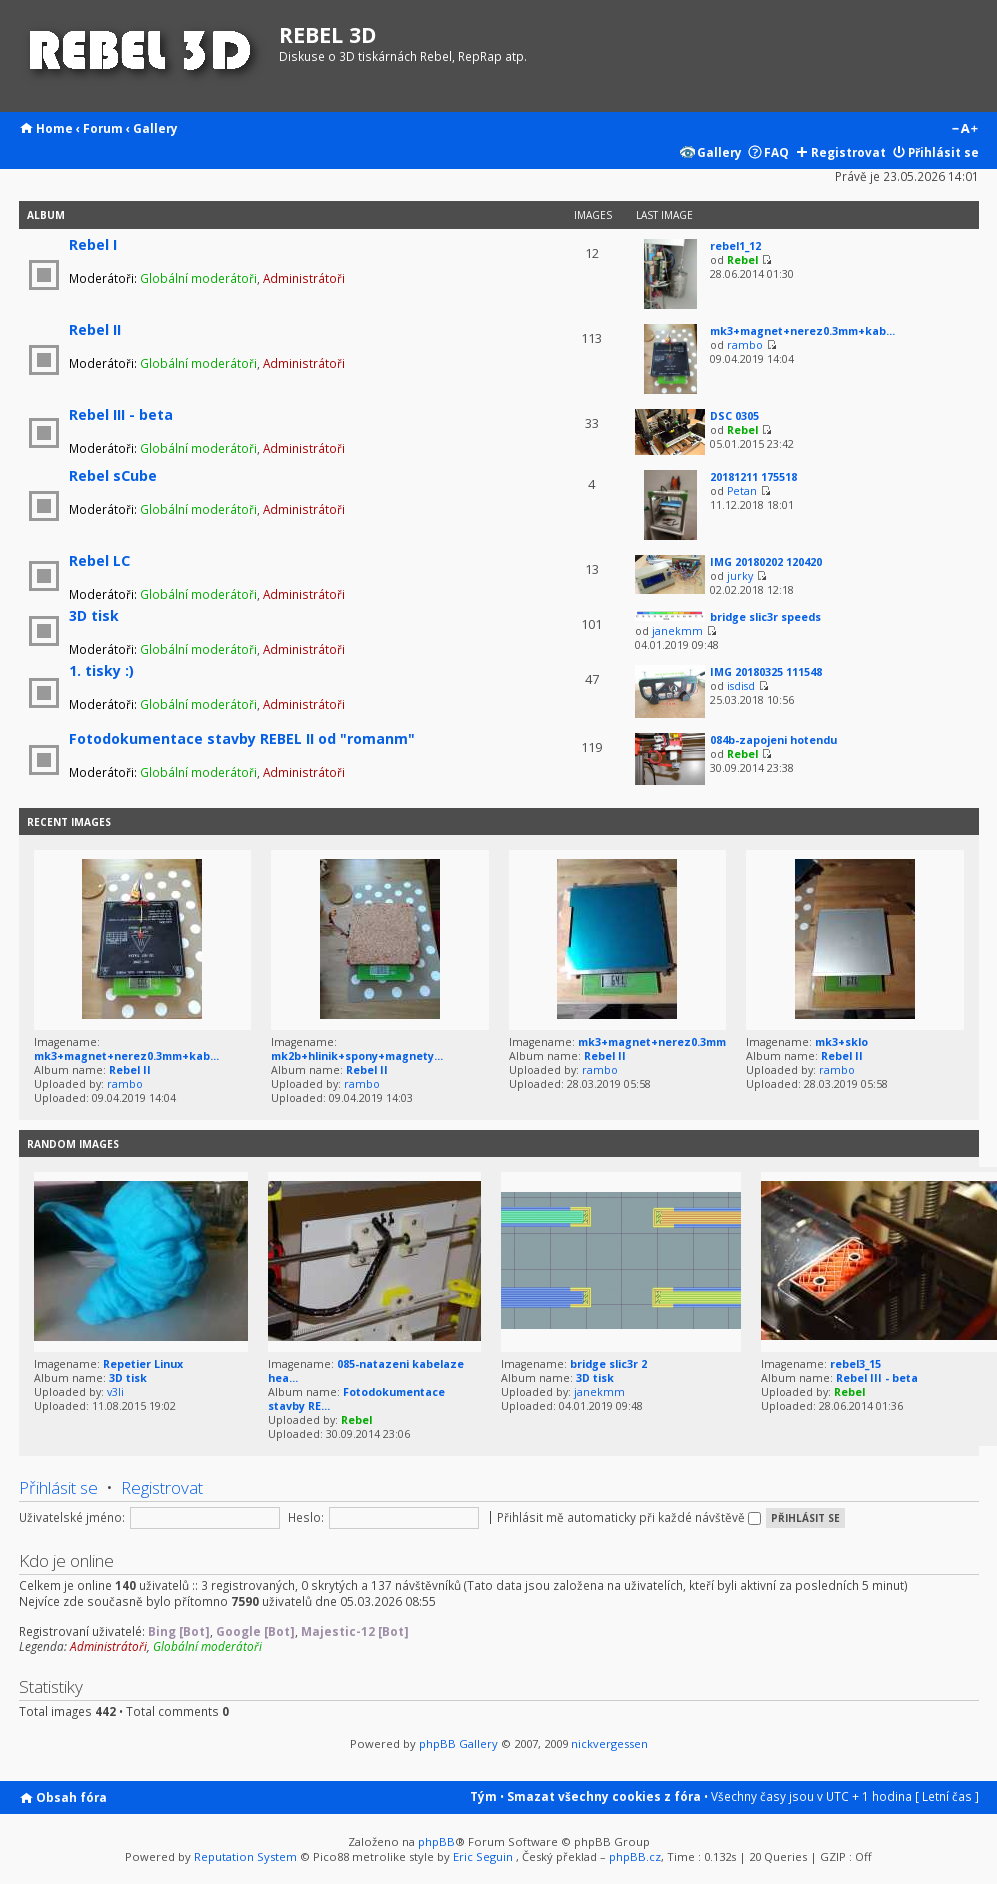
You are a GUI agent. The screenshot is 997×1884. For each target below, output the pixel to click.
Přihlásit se (943, 152)
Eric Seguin (483, 1856)
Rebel (742, 260)
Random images (73, 1144)
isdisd (741, 686)
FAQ (776, 152)
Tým (483, 1796)
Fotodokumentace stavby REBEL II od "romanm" (242, 738)
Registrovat (848, 152)
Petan (742, 491)
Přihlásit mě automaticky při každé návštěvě (629, 1517)
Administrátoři (304, 278)
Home (54, 128)
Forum (103, 128)
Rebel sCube (113, 475)
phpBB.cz (635, 1856)
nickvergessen (609, 1743)
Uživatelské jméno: (72, 1517)
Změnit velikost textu (964, 130)
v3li (115, 1392)
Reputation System (245, 1856)
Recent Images (69, 822)
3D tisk (94, 615)
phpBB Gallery (458, 1743)
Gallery (155, 128)
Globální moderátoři (198, 278)
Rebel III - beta (121, 414)
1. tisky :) (101, 670)
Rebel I (93, 244)
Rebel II (95, 329)
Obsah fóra (71, 1797)
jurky (740, 576)
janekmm (677, 631)
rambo (745, 345)
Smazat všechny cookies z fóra (604, 1796)
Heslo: (306, 1517)
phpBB (436, 1841)
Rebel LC (99, 560)
